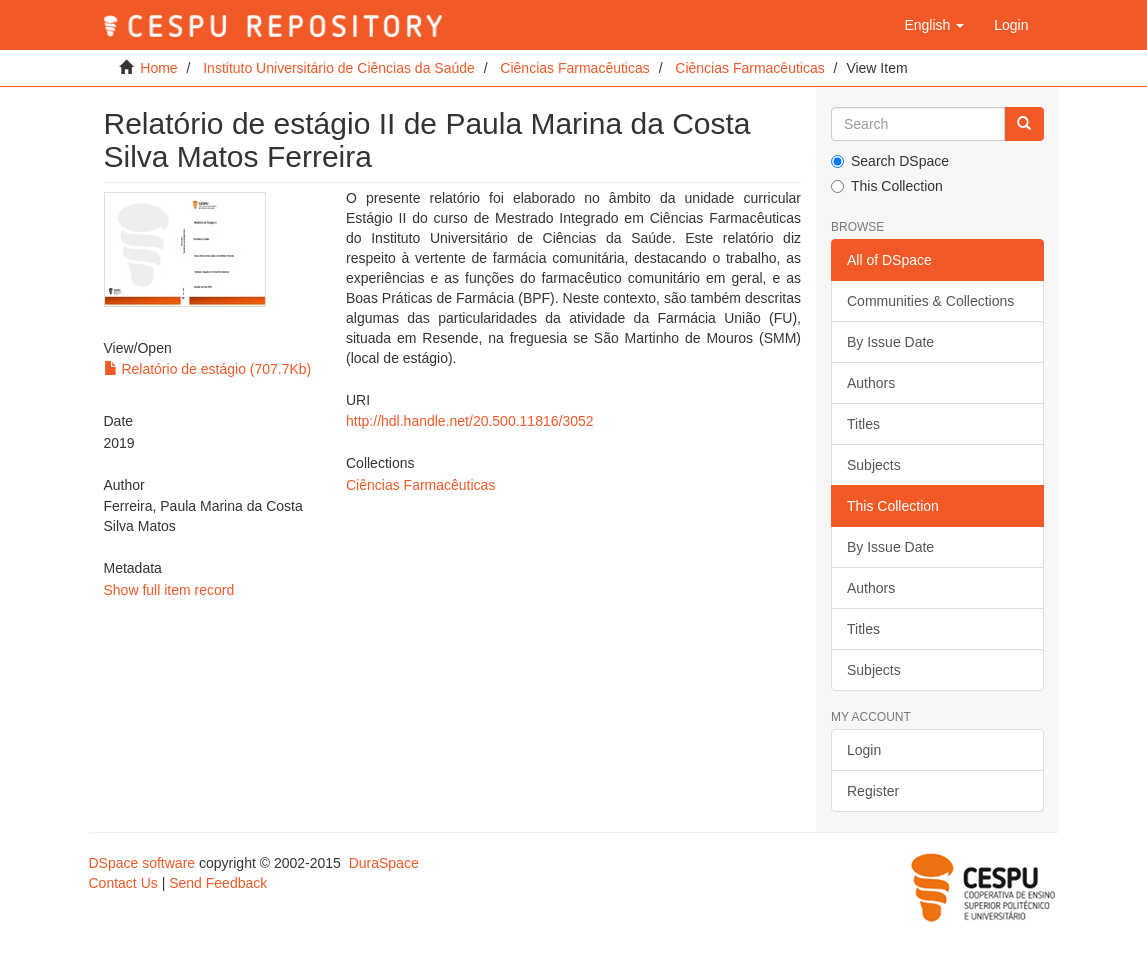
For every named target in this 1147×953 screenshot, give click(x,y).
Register (873, 791)
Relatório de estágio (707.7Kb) (208, 369)
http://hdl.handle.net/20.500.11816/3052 (470, 421)
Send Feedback (218, 883)
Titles (863, 424)
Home (158, 68)
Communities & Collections (930, 301)
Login (864, 750)
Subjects (874, 465)
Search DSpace (890, 161)
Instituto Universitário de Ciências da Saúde (339, 68)
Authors (871, 383)
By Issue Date (890, 342)
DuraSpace (384, 863)
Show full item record (169, 590)
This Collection (887, 186)
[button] (934, 25)
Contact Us (123, 883)
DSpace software (142, 863)
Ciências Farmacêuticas (574, 68)
